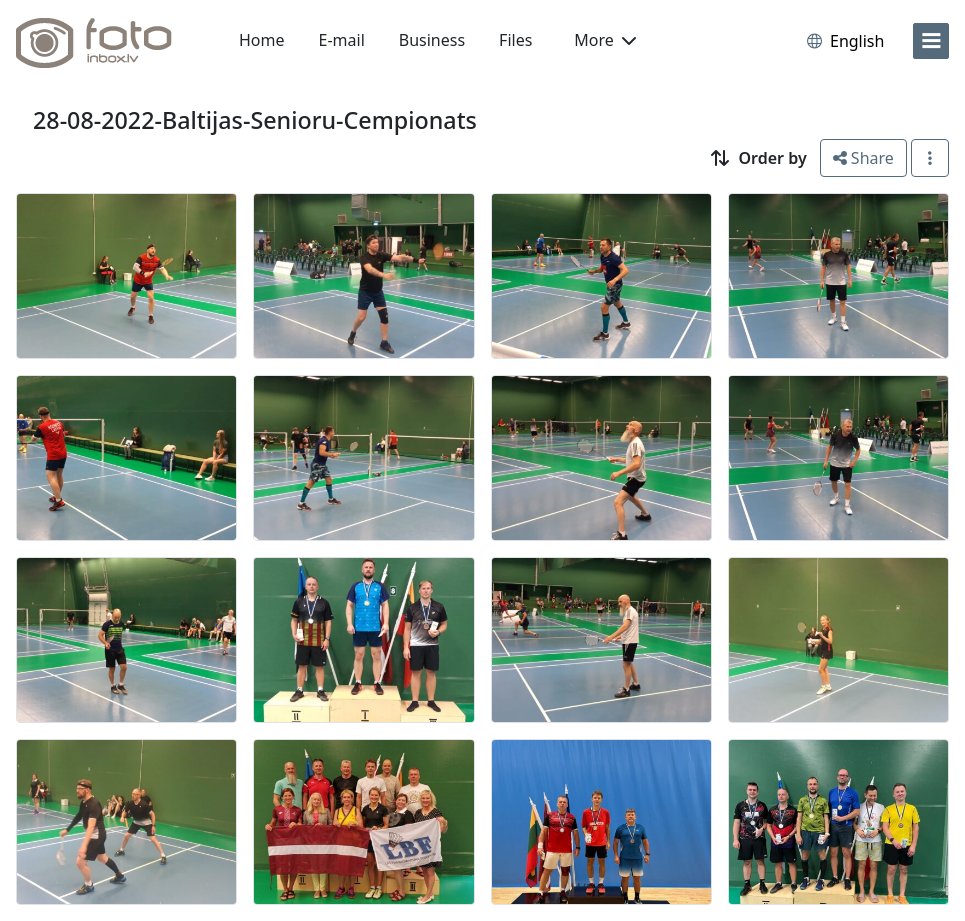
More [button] (605, 40)
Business (432, 40)
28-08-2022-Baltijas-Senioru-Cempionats (255, 120)
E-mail (342, 40)
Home (262, 40)
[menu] (931, 41)
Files (515, 40)
